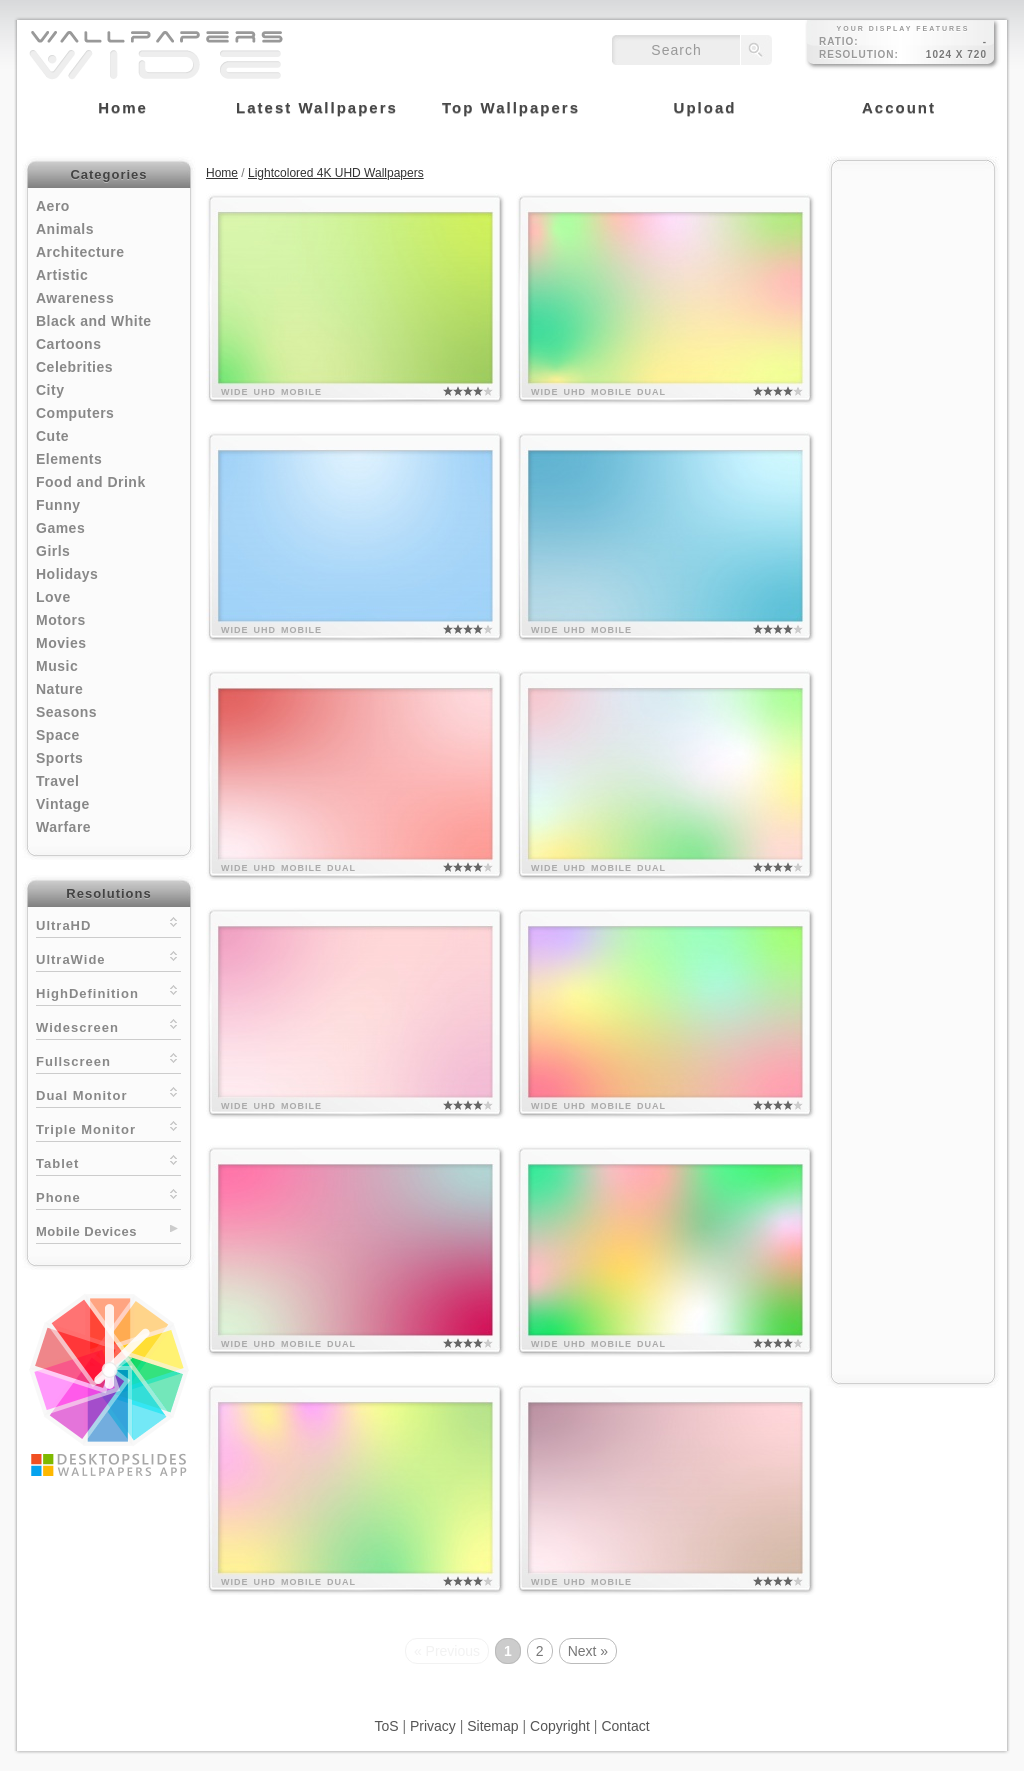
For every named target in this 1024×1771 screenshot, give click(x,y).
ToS (386, 1726)
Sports (59, 758)
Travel (57, 781)
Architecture (80, 252)
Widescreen (108, 1025)
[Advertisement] (913, 472)
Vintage (63, 804)
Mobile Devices (86, 1231)
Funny (58, 505)
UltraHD (108, 923)
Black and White (94, 321)
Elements (69, 459)
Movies (61, 643)
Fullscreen (108, 1059)
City (50, 390)
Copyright (560, 1726)
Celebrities (74, 367)
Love (53, 597)
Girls (53, 551)
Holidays (67, 574)
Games (60, 528)
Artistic (62, 275)
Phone (108, 1195)
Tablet (108, 1161)
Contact (625, 1726)
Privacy (433, 1726)
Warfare (63, 827)
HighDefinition (108, 991)
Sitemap (492, 1726)
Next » (588, 1651)
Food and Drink (91, 482)
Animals (65, 229)
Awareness (75, 298)
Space (58, 735)
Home (222, 173)
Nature (59, 689)
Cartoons (68, 344)
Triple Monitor (108, 1127)
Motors (61, 620)
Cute (52, 436)
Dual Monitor (108, 1093)
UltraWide (108, 957)
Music (57, 666)
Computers (75, 413)
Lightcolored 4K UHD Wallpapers (336, 173)
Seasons (66, 712)
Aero (53, 206)
